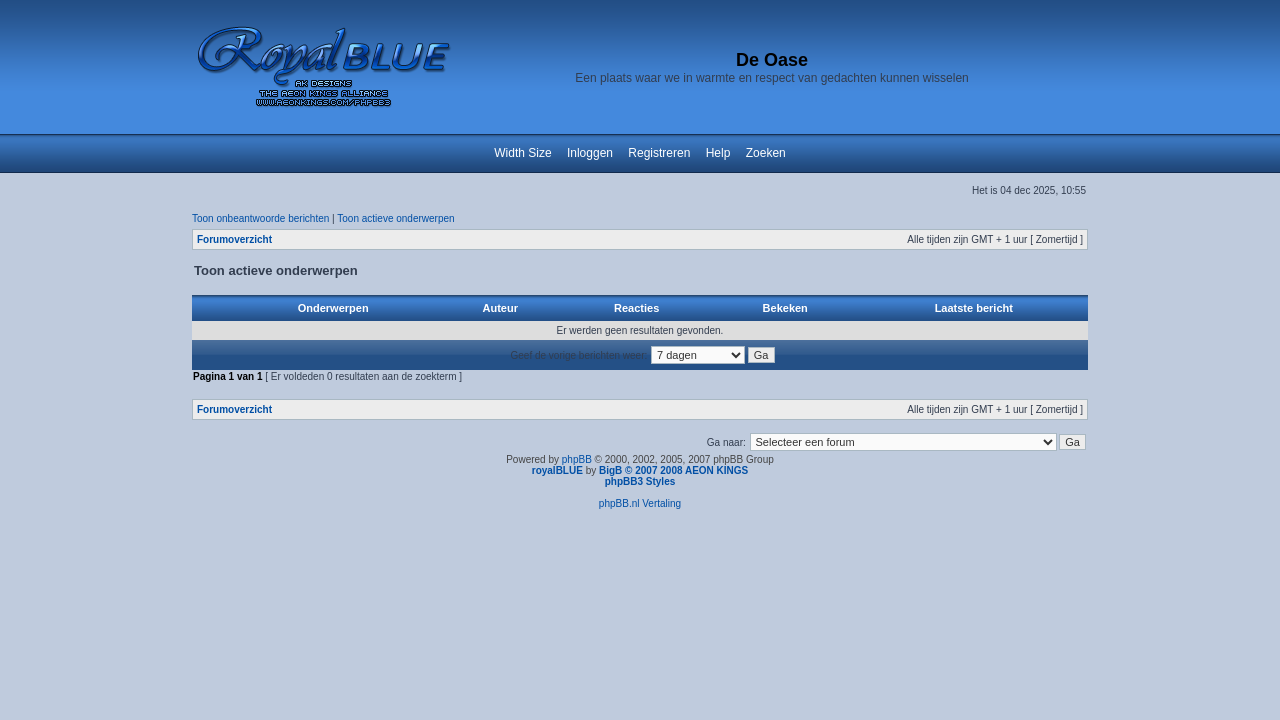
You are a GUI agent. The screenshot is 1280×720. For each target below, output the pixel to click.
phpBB (577, 459)
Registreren (659, 153)
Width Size (522, 153)
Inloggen (590, 153)
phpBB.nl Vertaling (640, 503)
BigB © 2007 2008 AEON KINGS (673, 470)
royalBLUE (557, 470)
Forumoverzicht (234, 239)
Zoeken (766, 153)
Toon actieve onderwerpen (395, 218)
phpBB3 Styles (640, 481)
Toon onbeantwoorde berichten (260, 218)
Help (718, 153)
